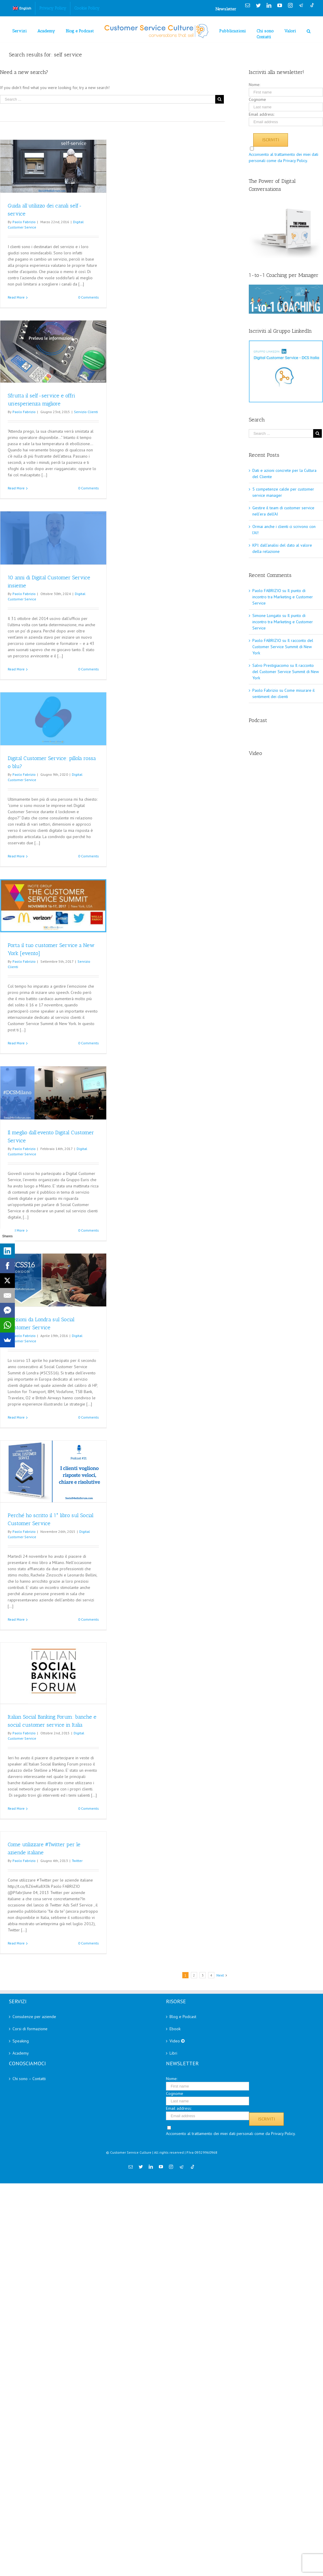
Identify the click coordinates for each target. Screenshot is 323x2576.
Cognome (257, 99)
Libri (173, 2053)
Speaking (20, 2041)
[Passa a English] (22, 8)
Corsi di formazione (30, 2028)
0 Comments (88, 297)
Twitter (77, 1860)
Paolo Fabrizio (24, 222)
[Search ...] (107, 99)
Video (177, 2041)
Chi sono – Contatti (29, 2078)
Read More (16, 297)
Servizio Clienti (86, 412)
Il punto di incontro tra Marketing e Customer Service (282, 597)
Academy (20, 2053)
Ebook (175, 2028)
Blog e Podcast (183, 2016)
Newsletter (226, 9)
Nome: (254, 84)
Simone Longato (266, 615)
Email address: (261, 114)
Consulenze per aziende (34, 2016)
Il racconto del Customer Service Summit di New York (282, 647)
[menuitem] (22, 8)
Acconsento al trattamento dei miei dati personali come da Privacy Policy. (231, 2133)
